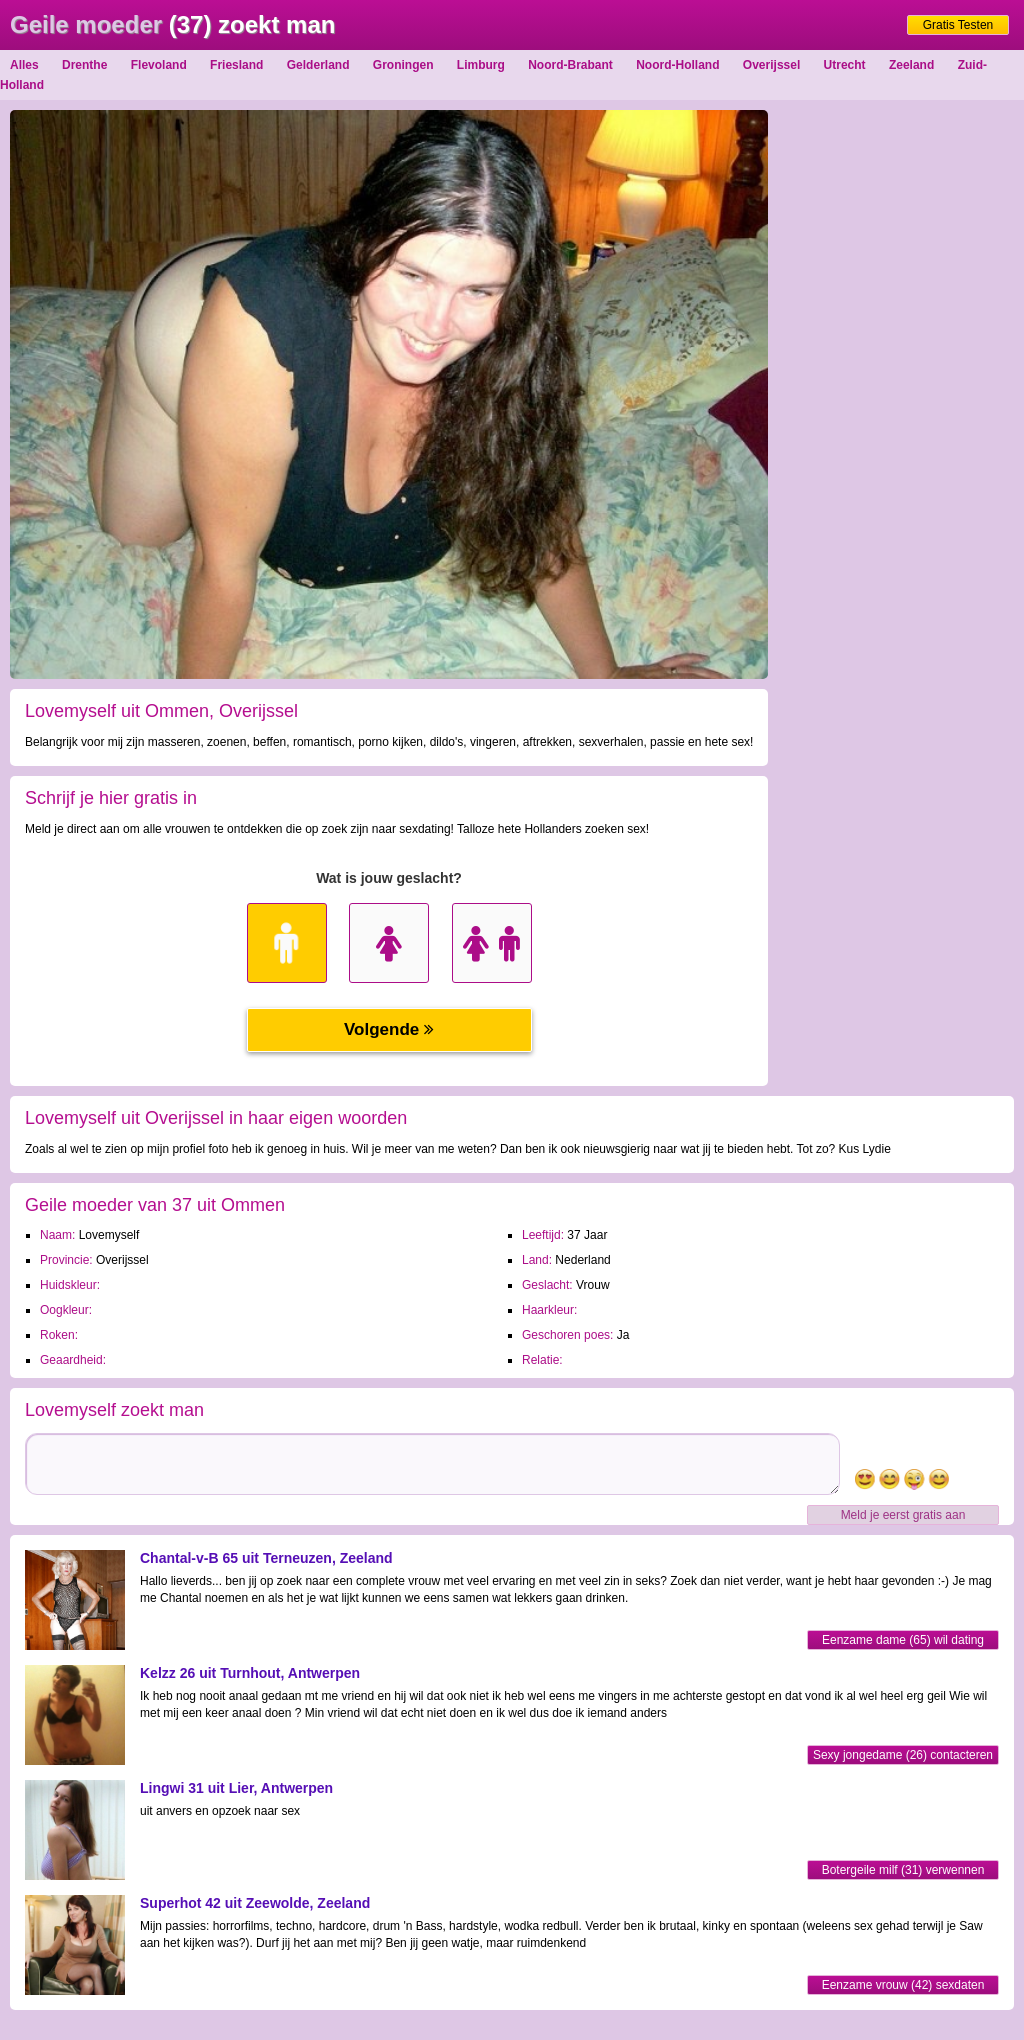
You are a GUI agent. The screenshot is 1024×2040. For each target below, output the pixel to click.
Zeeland (911, 65)
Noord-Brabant (570, 65)
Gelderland (318, 65)
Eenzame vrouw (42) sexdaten (903, 1985)
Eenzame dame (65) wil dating (903, 1640)
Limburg (481, 65)
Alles (24, 65)
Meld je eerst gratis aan (903, 1515)
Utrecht (845, 65)
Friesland (236, 65)
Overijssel (771, 65)
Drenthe (84, 65)
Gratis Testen (958, 25)
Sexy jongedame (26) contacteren (903, 1755)
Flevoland (159, 65)
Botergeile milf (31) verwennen (903, 1870)
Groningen (403, 65)
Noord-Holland (677, 65)
